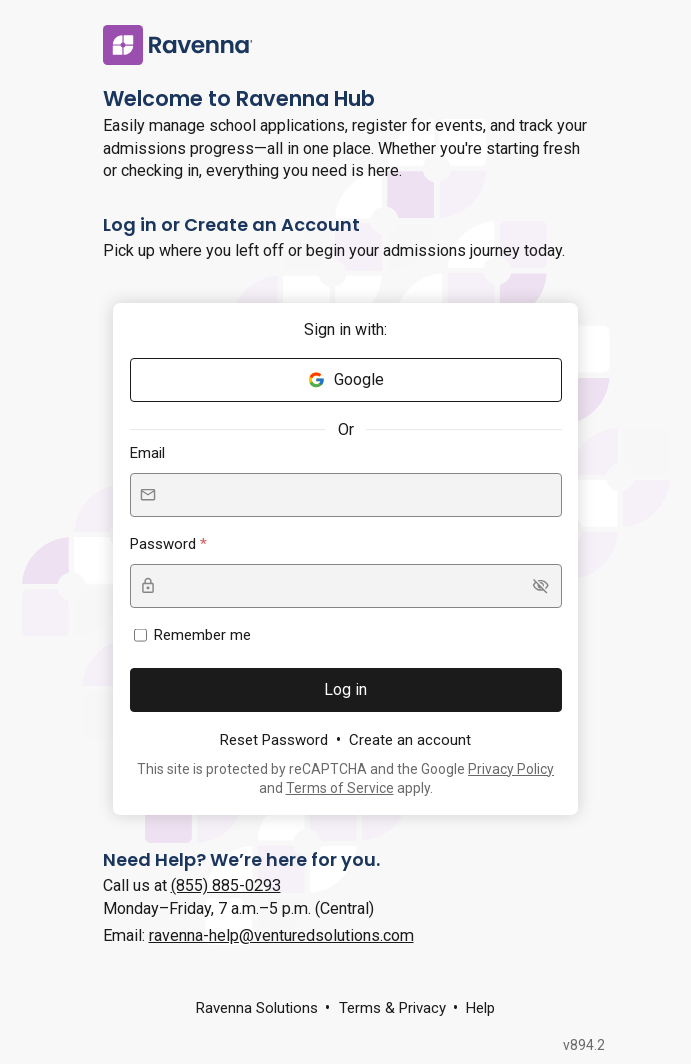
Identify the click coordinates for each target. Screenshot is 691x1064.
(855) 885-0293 (226, 885)
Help (480, 1008)
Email (147, 453)
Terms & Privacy (392, 1008)
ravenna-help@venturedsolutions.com (281, 935)
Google (345, 379)
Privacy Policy (511, 769)
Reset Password (274, 740)
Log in (345, 689)
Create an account (410, 740)
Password (165, 544)
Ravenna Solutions (257, 1008)
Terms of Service (340, 788)
